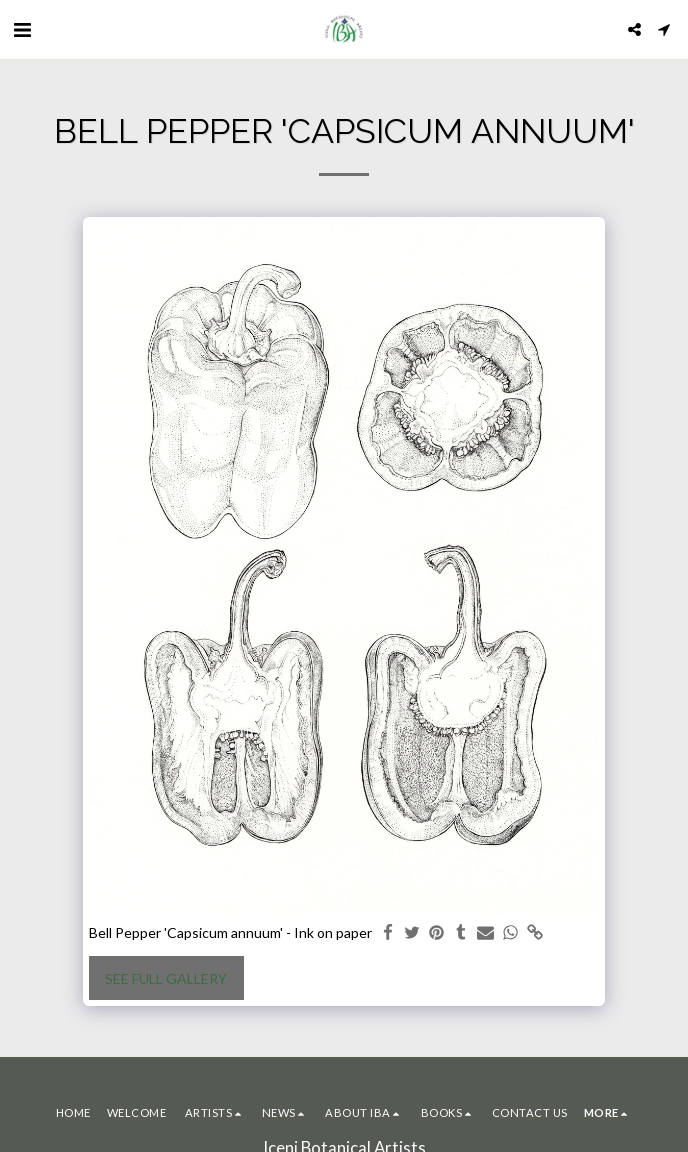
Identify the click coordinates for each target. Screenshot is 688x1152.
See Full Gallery (166, 978)
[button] (22, 29)
